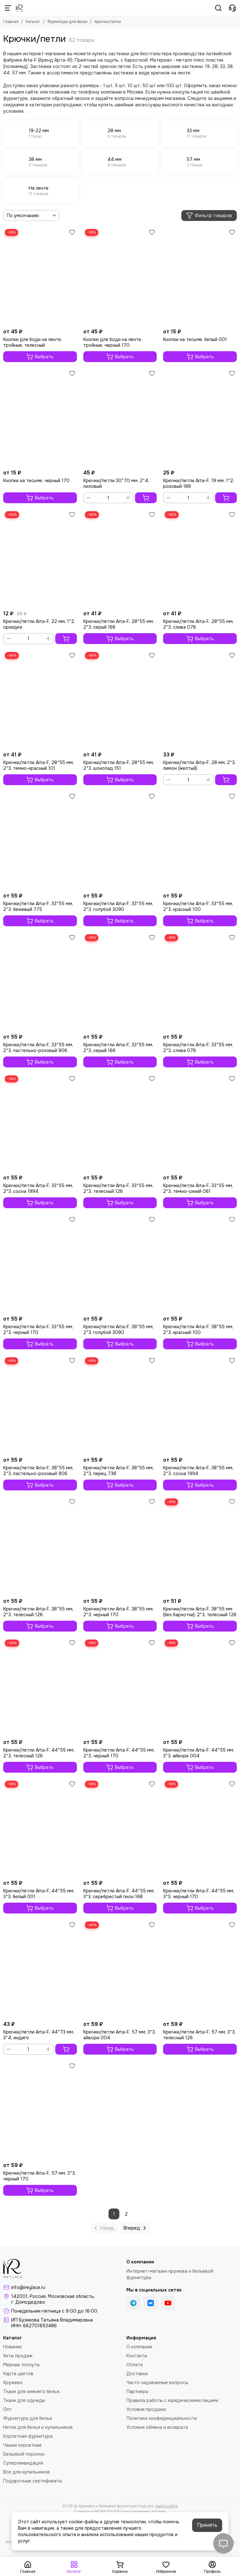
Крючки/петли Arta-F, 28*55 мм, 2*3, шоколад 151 (118, 765)
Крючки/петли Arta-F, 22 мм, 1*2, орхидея (39, 624)
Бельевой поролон (24, 2454)
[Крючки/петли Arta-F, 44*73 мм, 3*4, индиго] (40, 1969)
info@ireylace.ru (28, 2287)
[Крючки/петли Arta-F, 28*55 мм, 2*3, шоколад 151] (120, 699)
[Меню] (8, 8)
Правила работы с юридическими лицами (172, 2400)
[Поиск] (218, 8)
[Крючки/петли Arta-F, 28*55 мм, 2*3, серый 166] (120, 559)
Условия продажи (146, 2409)
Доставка (137, 2373)
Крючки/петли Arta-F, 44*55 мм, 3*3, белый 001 (38, 1893)
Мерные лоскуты (21, 2365)
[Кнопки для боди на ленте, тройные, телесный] (40, 276)
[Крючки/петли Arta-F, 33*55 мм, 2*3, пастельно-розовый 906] (40, 982)
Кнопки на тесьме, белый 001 (195, 339)
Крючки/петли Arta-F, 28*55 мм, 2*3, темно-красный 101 (38, 765)
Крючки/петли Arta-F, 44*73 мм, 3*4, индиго (38, 2035)
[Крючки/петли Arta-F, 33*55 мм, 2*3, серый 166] (120, 982)
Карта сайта (166, 2506)
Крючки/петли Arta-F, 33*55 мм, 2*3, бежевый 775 (38, 906)
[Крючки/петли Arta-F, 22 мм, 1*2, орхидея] (40, 559)
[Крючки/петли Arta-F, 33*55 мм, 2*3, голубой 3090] (120, 841)
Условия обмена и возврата (157, 2427)
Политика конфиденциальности (161, 2418)
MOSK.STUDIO (108, 2511)
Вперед (136, 2227)
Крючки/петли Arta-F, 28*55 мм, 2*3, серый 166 (118, 624)
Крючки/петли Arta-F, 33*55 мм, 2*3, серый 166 (118, 1047)
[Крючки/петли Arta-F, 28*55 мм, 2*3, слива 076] (200, 559)
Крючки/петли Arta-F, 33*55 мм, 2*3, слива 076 (198, 1047)
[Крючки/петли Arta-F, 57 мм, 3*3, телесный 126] (200, 1969)
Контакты (136, 2356)
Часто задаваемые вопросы (157, 2382)
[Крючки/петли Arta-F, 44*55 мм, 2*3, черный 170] (120, 1687)
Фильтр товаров (209, 215)
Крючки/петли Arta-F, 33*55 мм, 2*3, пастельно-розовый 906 (38, 1047)
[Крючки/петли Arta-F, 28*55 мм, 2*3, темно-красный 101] (40, 699)
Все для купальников (26, 2472)
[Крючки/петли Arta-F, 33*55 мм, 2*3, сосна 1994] (40, 1123)
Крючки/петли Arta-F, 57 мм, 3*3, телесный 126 (199, 2035)
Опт (7, 2409)
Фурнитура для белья (67, 21)
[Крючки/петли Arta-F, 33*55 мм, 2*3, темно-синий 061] (200, 1123)
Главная (11, 21)
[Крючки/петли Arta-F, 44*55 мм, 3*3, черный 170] (200, 1828)
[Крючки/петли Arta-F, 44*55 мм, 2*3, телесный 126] (40, 1687)
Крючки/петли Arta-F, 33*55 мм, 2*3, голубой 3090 (118, 906)
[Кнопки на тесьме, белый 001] (200, 276)
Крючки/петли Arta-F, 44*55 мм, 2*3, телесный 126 (38, 1753)
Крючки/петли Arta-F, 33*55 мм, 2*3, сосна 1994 (38, 1188)
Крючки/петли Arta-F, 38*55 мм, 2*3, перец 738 (118, 1470)
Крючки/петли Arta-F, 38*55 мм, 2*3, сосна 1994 (198, 1470)
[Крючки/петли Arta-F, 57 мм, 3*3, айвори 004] (120, 1969)
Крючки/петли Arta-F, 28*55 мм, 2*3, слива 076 (198, 624)
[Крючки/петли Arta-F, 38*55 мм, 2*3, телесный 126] (40, 1546)
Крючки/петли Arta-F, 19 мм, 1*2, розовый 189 (198, 483)
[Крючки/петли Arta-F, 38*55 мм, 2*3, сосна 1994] (200, 1405)
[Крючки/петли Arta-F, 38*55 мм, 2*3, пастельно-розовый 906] (40, 1405)
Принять (207, 2525)
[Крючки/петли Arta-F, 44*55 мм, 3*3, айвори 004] (200, 1687)
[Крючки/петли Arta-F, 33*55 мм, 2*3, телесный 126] (120, 1123)
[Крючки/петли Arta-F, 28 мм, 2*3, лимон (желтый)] (200, 699)
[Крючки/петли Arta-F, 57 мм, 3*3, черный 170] (40, 2110)
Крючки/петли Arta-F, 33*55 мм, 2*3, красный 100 (198, 906)
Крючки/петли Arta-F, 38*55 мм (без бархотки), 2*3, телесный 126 (199, 1612)
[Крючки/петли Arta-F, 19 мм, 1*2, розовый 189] (200, 417)
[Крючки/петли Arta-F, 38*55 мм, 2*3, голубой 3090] (120, 1264)
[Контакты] (232, 8)
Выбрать (40, 356)
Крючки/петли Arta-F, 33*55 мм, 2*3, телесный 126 (118, 1188)
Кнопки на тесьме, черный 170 (36, 480)
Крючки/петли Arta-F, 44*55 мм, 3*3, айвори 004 (198, 1753)
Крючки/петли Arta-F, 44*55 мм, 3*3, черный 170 (198, 1893)
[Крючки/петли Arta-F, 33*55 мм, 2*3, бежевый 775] (40, 841)
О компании (139, 2347)
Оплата (134, 2365)
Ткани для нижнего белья (31, 2391)
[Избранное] (72, 232)
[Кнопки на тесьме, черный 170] (40, 417)
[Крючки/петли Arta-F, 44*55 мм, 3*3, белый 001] (40, 1828)
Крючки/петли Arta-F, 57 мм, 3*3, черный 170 (39, 2176)
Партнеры (137, 2391)
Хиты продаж (18, 2356)
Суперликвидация (23, 2463)
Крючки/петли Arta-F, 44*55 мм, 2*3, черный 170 (118, 1753)
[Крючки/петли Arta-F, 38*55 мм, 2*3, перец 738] (120, 1405)
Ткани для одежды (24, 2400)
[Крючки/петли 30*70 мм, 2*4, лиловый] (120, 417)
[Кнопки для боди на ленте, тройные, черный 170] (120, 276)
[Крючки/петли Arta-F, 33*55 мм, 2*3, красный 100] (200, 841)
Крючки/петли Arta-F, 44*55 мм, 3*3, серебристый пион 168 (118, 1893)
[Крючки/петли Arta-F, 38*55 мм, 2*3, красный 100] (200, 1264)
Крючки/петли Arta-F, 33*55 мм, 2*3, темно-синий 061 (198, 1188)
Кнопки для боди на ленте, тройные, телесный (32, 342)
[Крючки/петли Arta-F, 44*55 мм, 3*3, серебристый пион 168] (120, 1828)
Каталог (33, 21)
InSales (159, 2511)
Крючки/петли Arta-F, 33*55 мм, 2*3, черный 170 (38, 1329)
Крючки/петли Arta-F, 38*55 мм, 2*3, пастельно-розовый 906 (38, 1470)
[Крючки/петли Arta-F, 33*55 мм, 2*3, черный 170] (40, 1264)
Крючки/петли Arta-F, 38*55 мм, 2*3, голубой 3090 (118, 1329)
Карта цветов (18, 2373)
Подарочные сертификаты (32, 2481)
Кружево (13, 2382)
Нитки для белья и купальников (38, 2427)
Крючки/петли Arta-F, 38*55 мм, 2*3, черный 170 (118, 1612)
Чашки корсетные (22, 2445)
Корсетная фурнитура (28, 2436)
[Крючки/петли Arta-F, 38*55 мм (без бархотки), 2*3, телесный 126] (200, 1546)
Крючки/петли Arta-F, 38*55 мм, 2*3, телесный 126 (38, 1612)
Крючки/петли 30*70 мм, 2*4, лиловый (116, 483)
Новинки (12, 2347)
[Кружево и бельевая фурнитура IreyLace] (19, 8)
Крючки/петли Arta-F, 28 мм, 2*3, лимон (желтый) (199, 765)
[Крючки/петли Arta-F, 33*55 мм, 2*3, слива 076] (200, 982)
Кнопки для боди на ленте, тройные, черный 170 (112, 342)
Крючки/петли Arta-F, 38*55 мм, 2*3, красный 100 (198, 1329)
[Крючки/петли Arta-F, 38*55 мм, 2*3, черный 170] (120, 1546)
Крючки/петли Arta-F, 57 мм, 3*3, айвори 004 (119, 2035)
